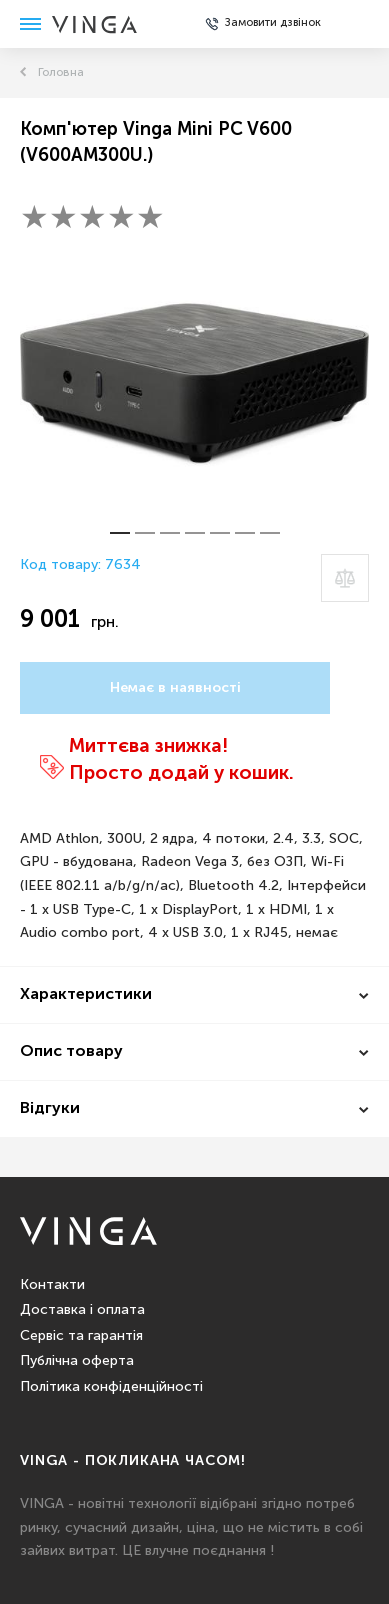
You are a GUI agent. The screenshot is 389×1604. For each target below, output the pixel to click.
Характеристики (86, 995)
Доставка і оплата (82, 1310)
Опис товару (71, 1052)
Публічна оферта (77, 1361)
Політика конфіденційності (111, 1387)
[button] (120, 533)
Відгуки (50, 1109)
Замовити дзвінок (273, 23)
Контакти (52, 1285)
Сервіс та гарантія (81, 1336)
